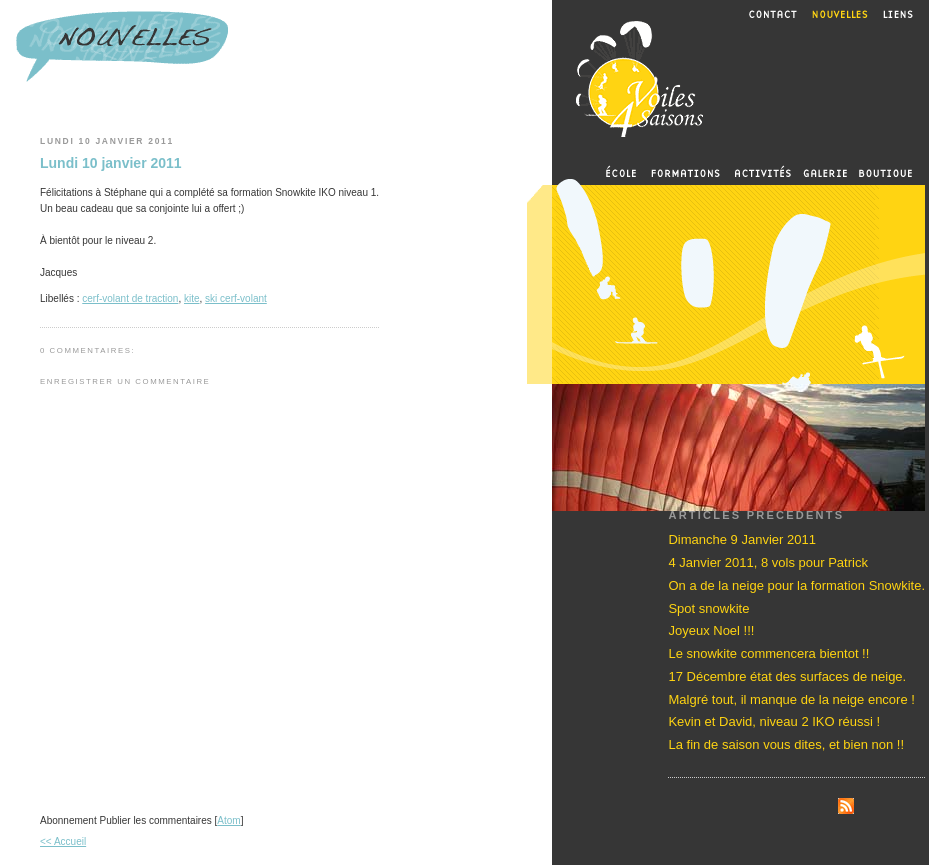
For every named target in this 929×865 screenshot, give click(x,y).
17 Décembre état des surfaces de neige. (787, 676)
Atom (228, 820)
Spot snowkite (708, 608)
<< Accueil (63, 841)
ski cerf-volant (236, 298)
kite (192, 298)
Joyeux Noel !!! (711, 630)
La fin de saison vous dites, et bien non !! (786, 744)
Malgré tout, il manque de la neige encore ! (791, 699)
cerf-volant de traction (130, 298)
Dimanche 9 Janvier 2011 (741, 539)
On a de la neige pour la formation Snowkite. (796, 585)
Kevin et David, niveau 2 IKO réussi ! (774, 721)
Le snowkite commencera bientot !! (768, 653)
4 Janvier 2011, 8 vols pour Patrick (767, 562)
